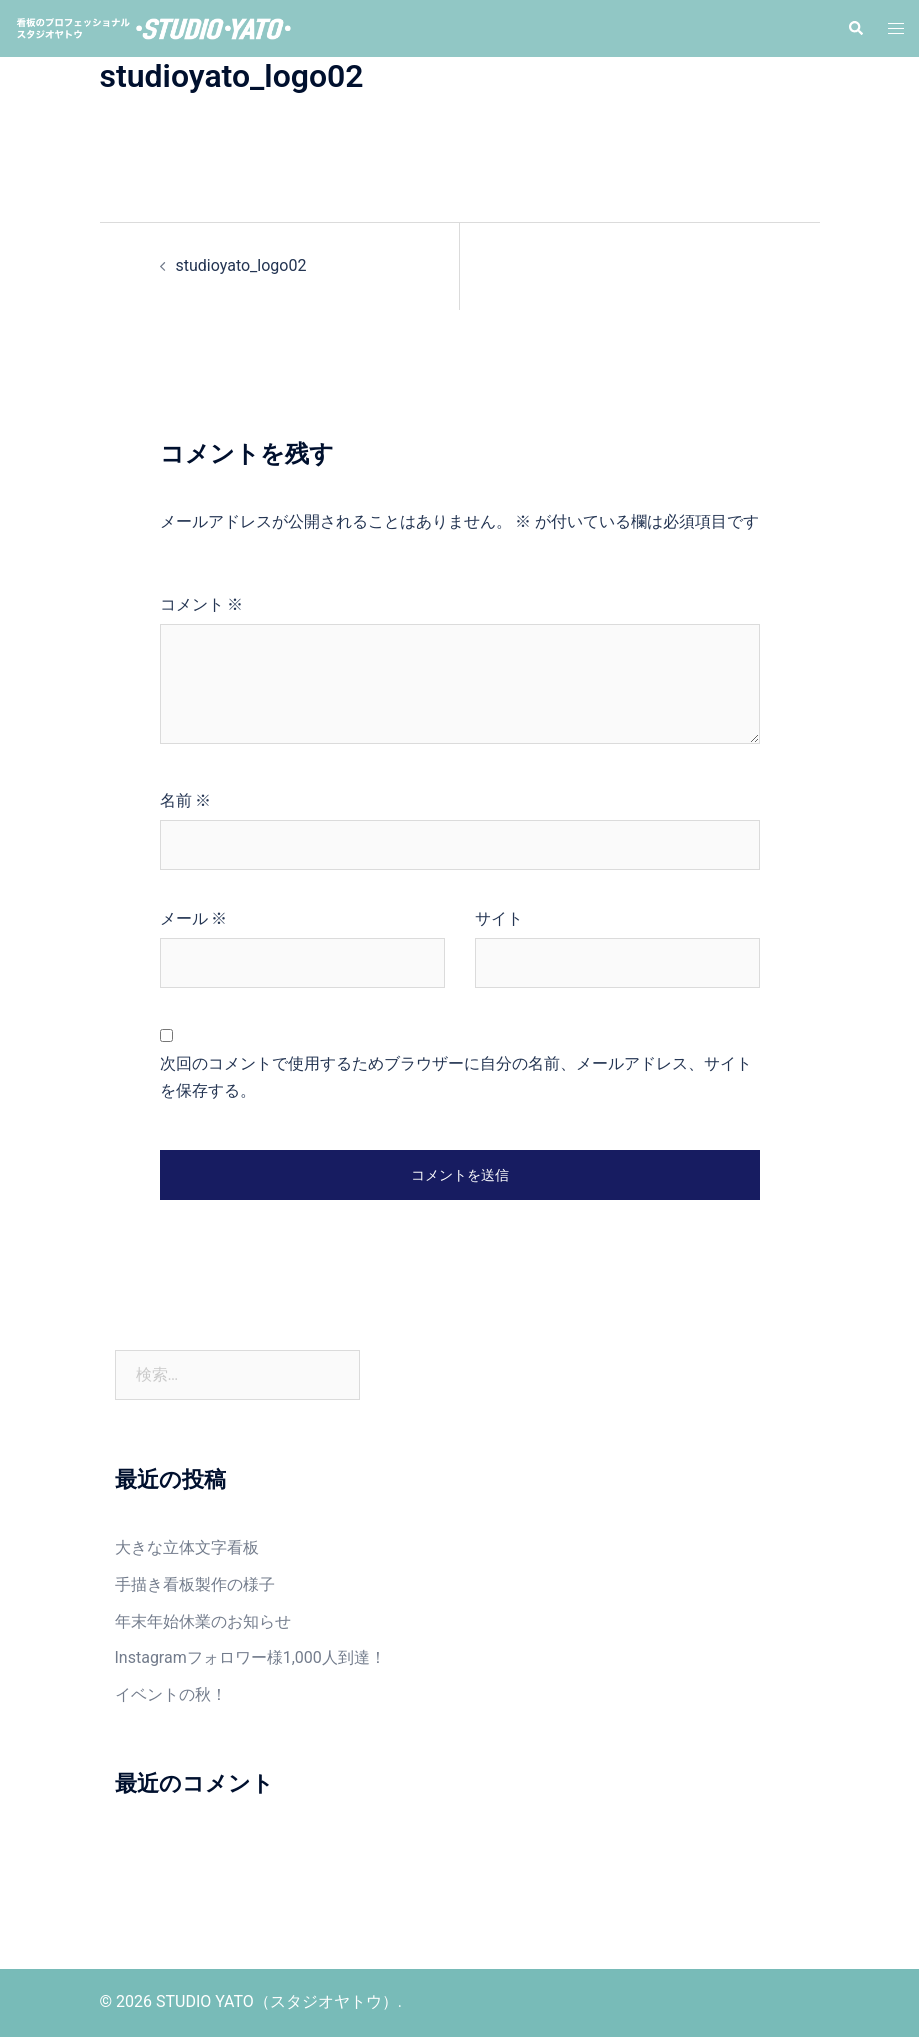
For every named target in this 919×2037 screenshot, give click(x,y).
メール (194, 918)
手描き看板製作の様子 (195, 1584)
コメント (202, 604)
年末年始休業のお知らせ (203, 1621)
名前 (186, 800)
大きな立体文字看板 (187, 1547)
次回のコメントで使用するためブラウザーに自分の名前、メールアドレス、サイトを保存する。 (456, 1077)
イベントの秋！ (171, 1694)
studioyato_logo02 (241, 265)
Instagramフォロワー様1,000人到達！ (250, 1657)
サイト (499, 918)
